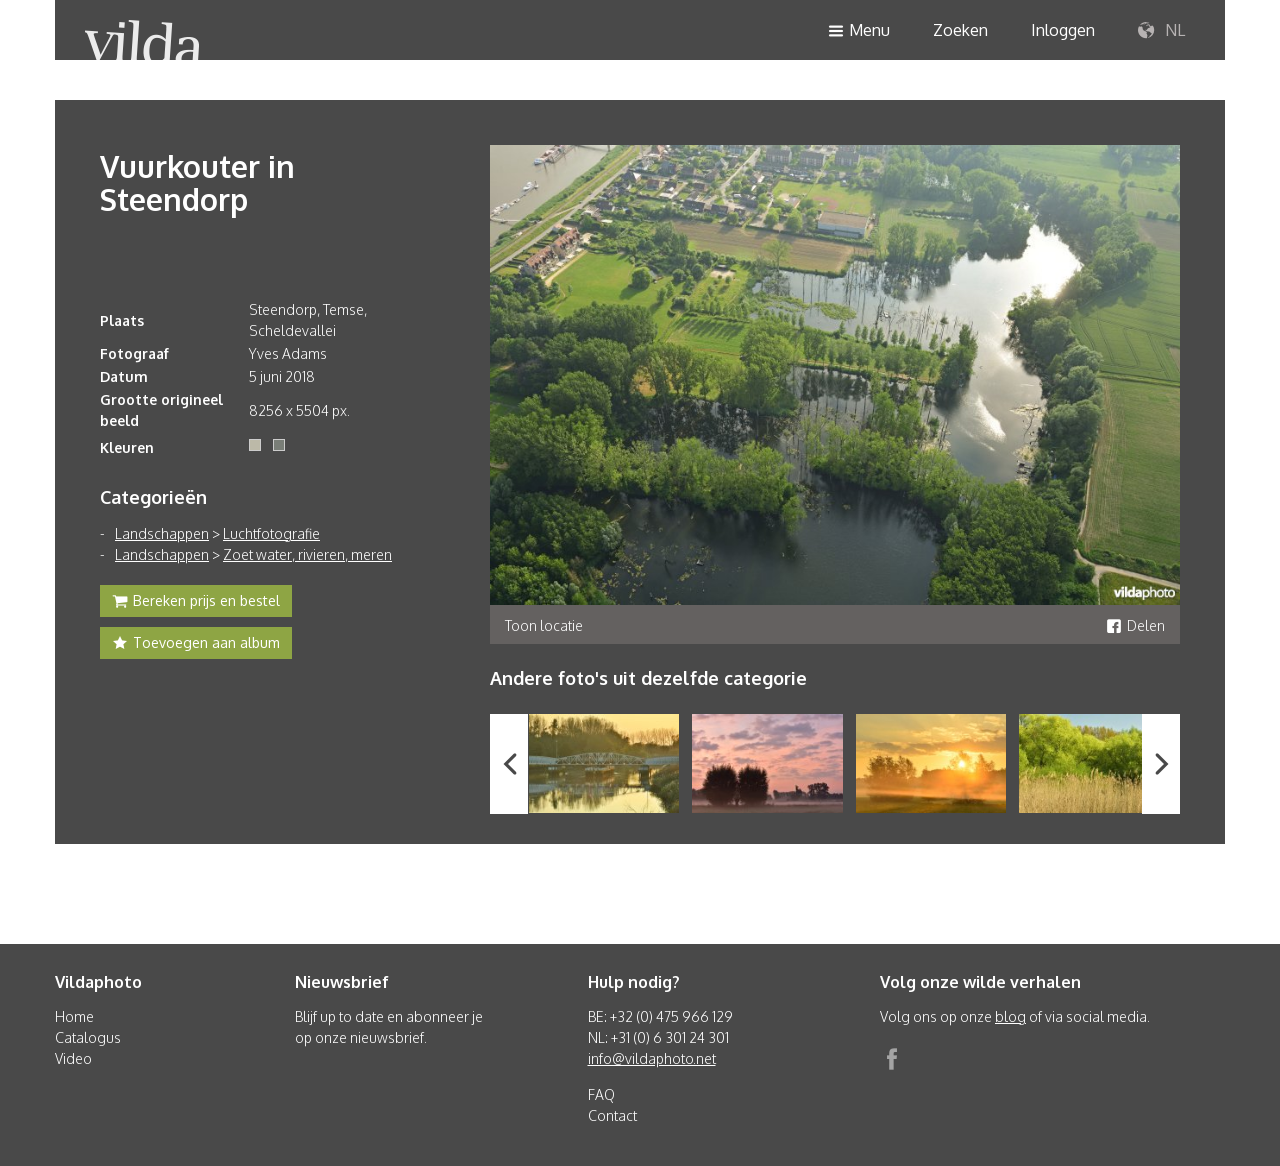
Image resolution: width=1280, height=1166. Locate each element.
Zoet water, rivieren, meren (307, 554)
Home (74, 1016)
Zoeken (960, 30)
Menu (859, 31)
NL (1161, 31)
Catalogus (88, 1037)
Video (73, 1058)
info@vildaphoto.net (652, 1058)
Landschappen (162, 533)
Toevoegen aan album (196, 645)
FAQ (601, 1094)
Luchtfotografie (271, 533)
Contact (612, 1115)
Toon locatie (544, 625)
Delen (1135, 625)
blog (1010, 1016)
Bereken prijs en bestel (196, 603)
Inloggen (1063, 30)
